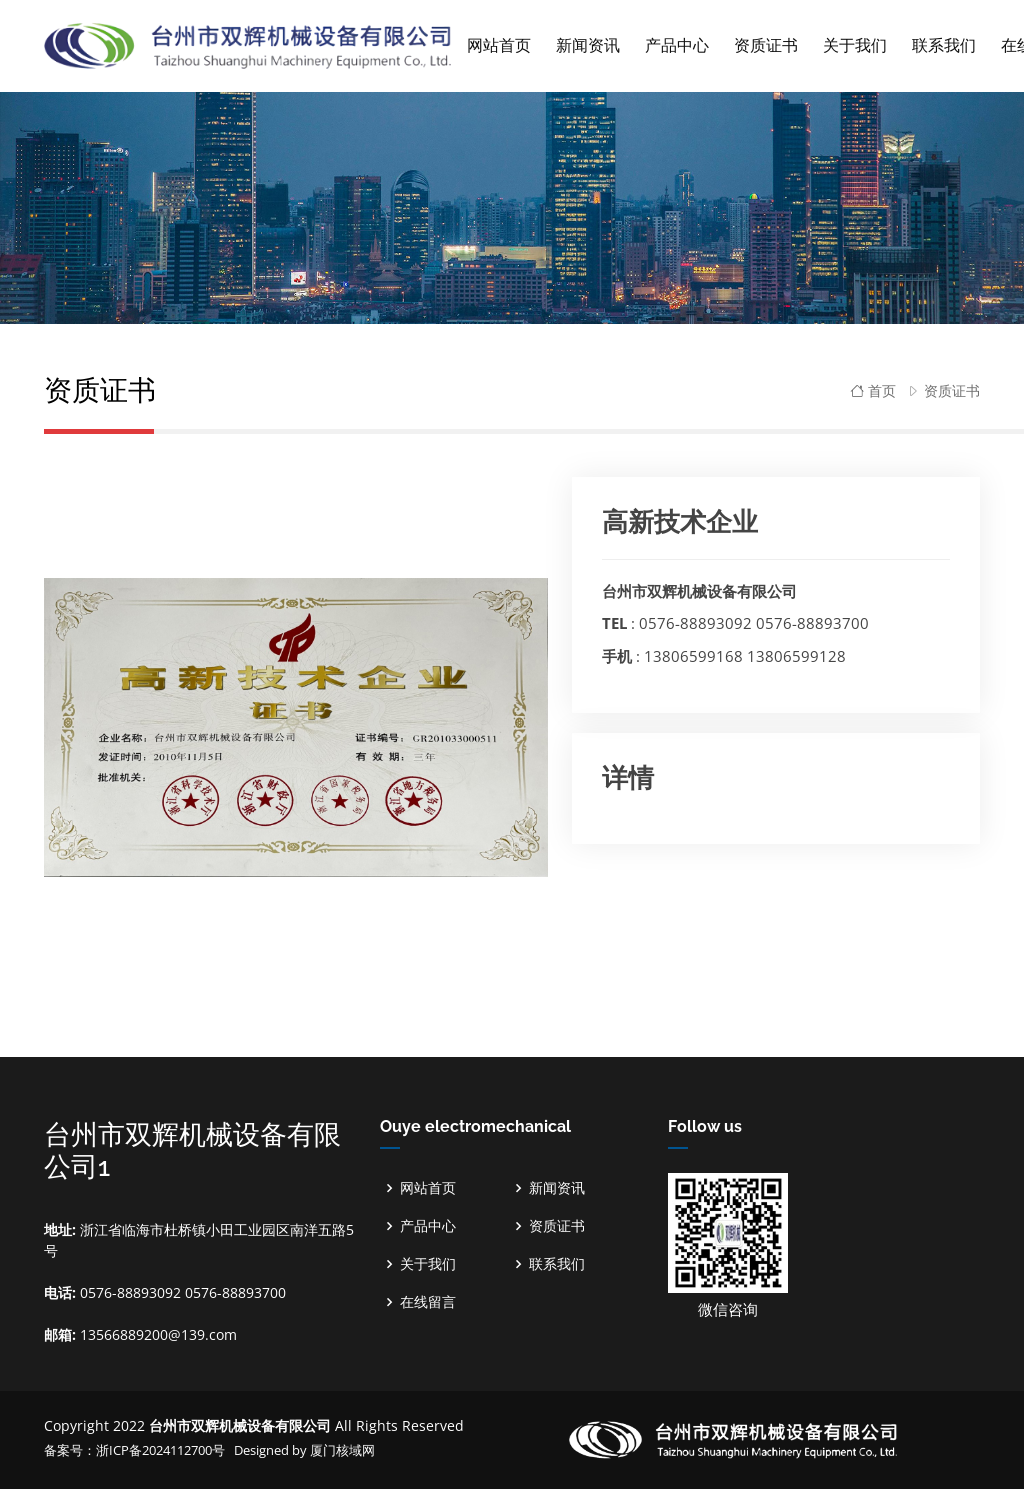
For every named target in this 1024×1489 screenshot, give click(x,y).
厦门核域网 (342, 1450)
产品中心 (428, 1226)
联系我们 (557, 1264)
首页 (873, 390)
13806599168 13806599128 (745, 656)
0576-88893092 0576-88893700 (754, 623)
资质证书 (952, 390)
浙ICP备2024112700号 (162, 1450)
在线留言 (428, 1302)
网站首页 (499, 45)
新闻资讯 (557, 1188)
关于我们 (428, 1264)
